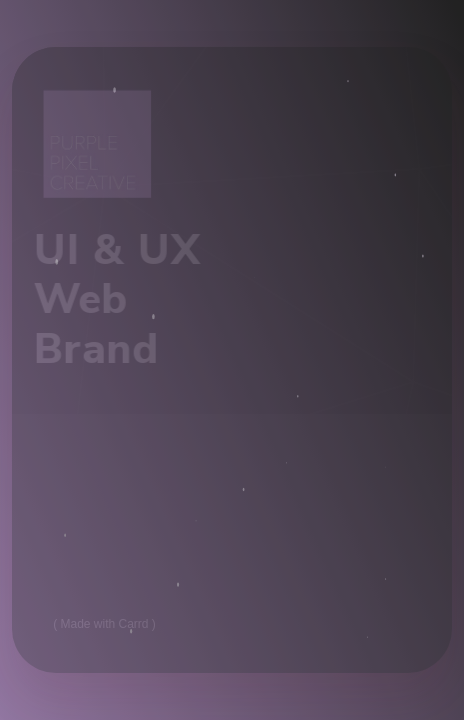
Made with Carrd (105, 624)
